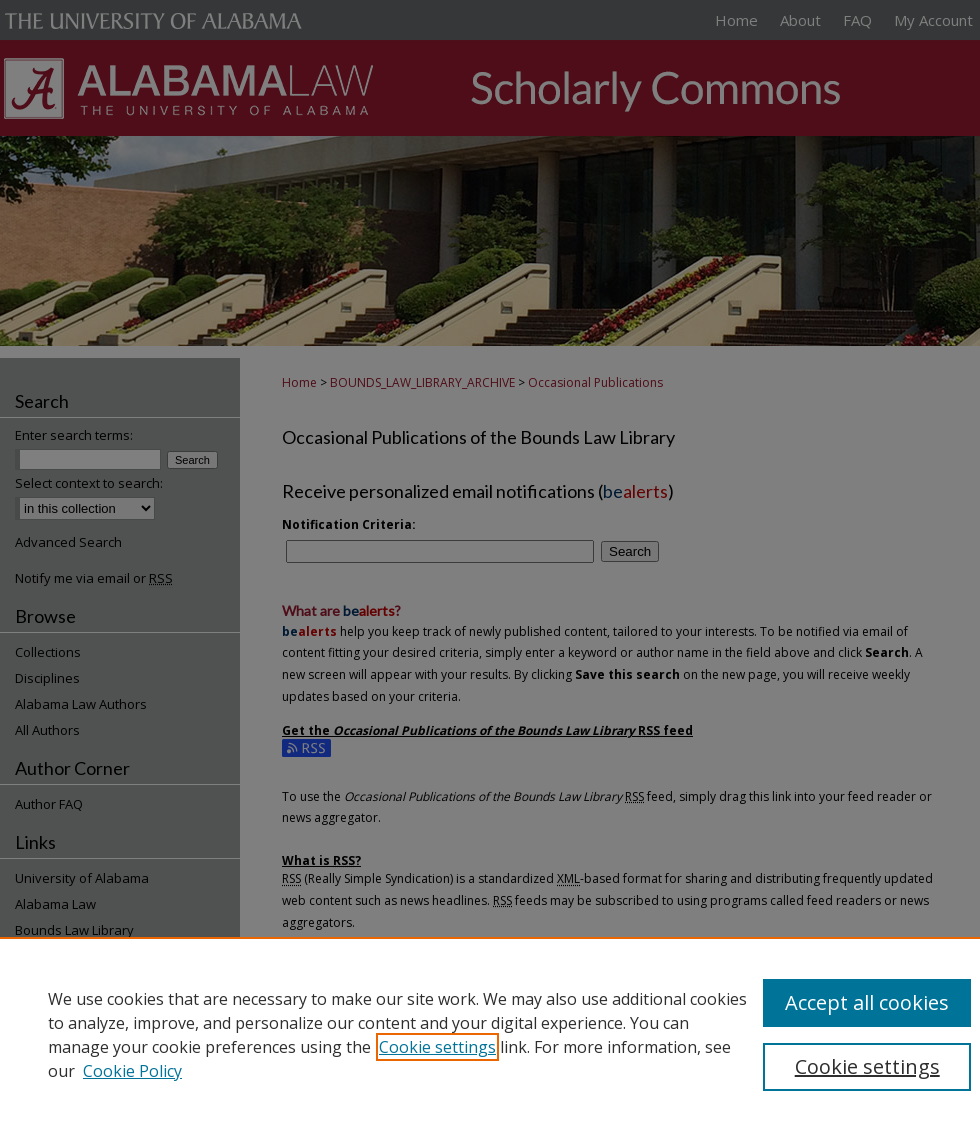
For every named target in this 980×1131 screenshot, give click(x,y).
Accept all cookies (867, 1002)
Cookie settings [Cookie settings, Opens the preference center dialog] (867, 1066)
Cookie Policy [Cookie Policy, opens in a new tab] (132, 1071)
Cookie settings (437, 1047)
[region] (490, 1034)
